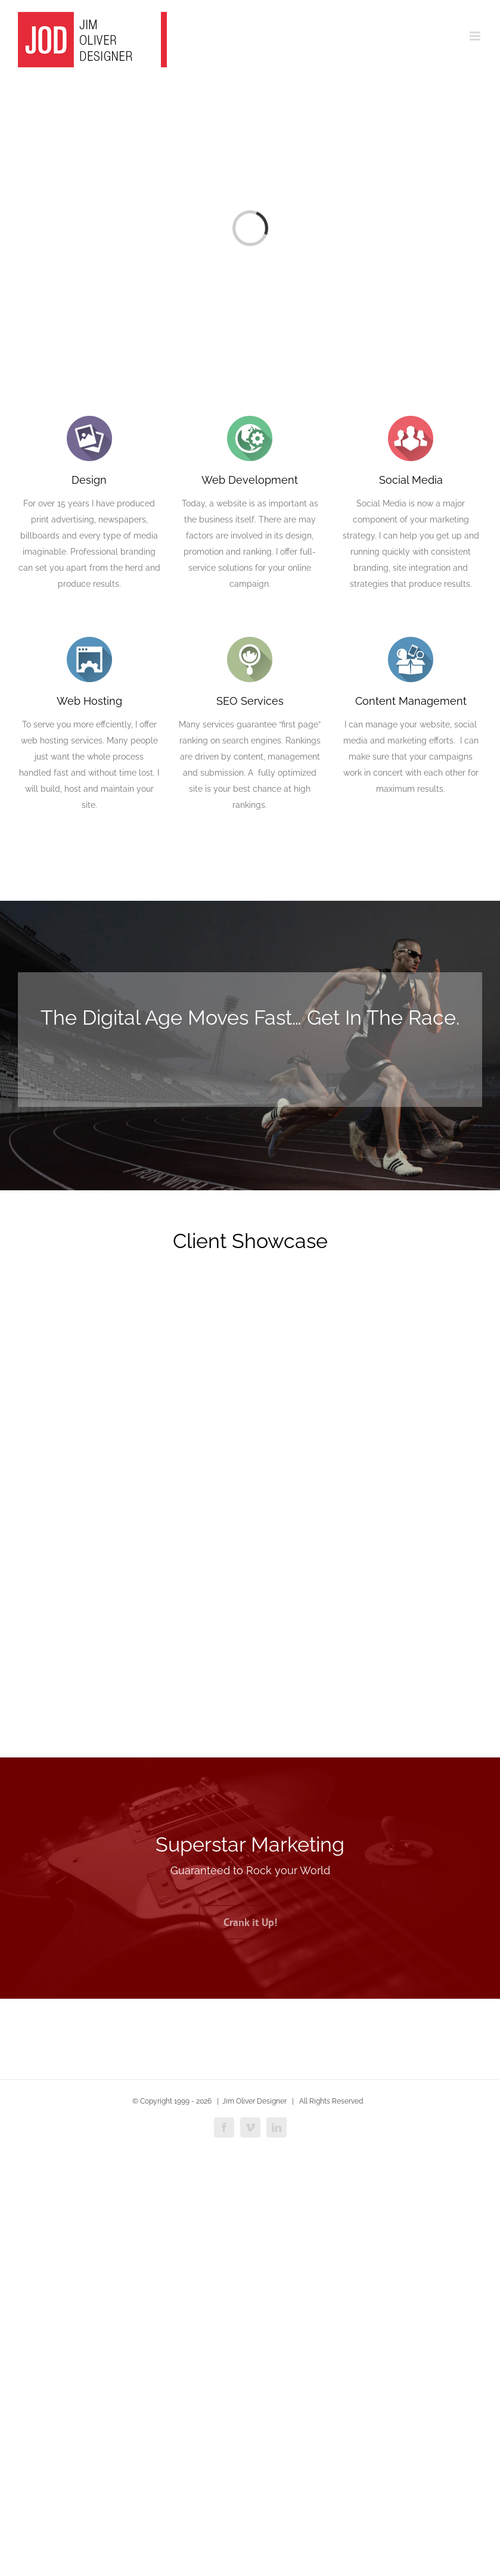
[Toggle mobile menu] (476, 36)
